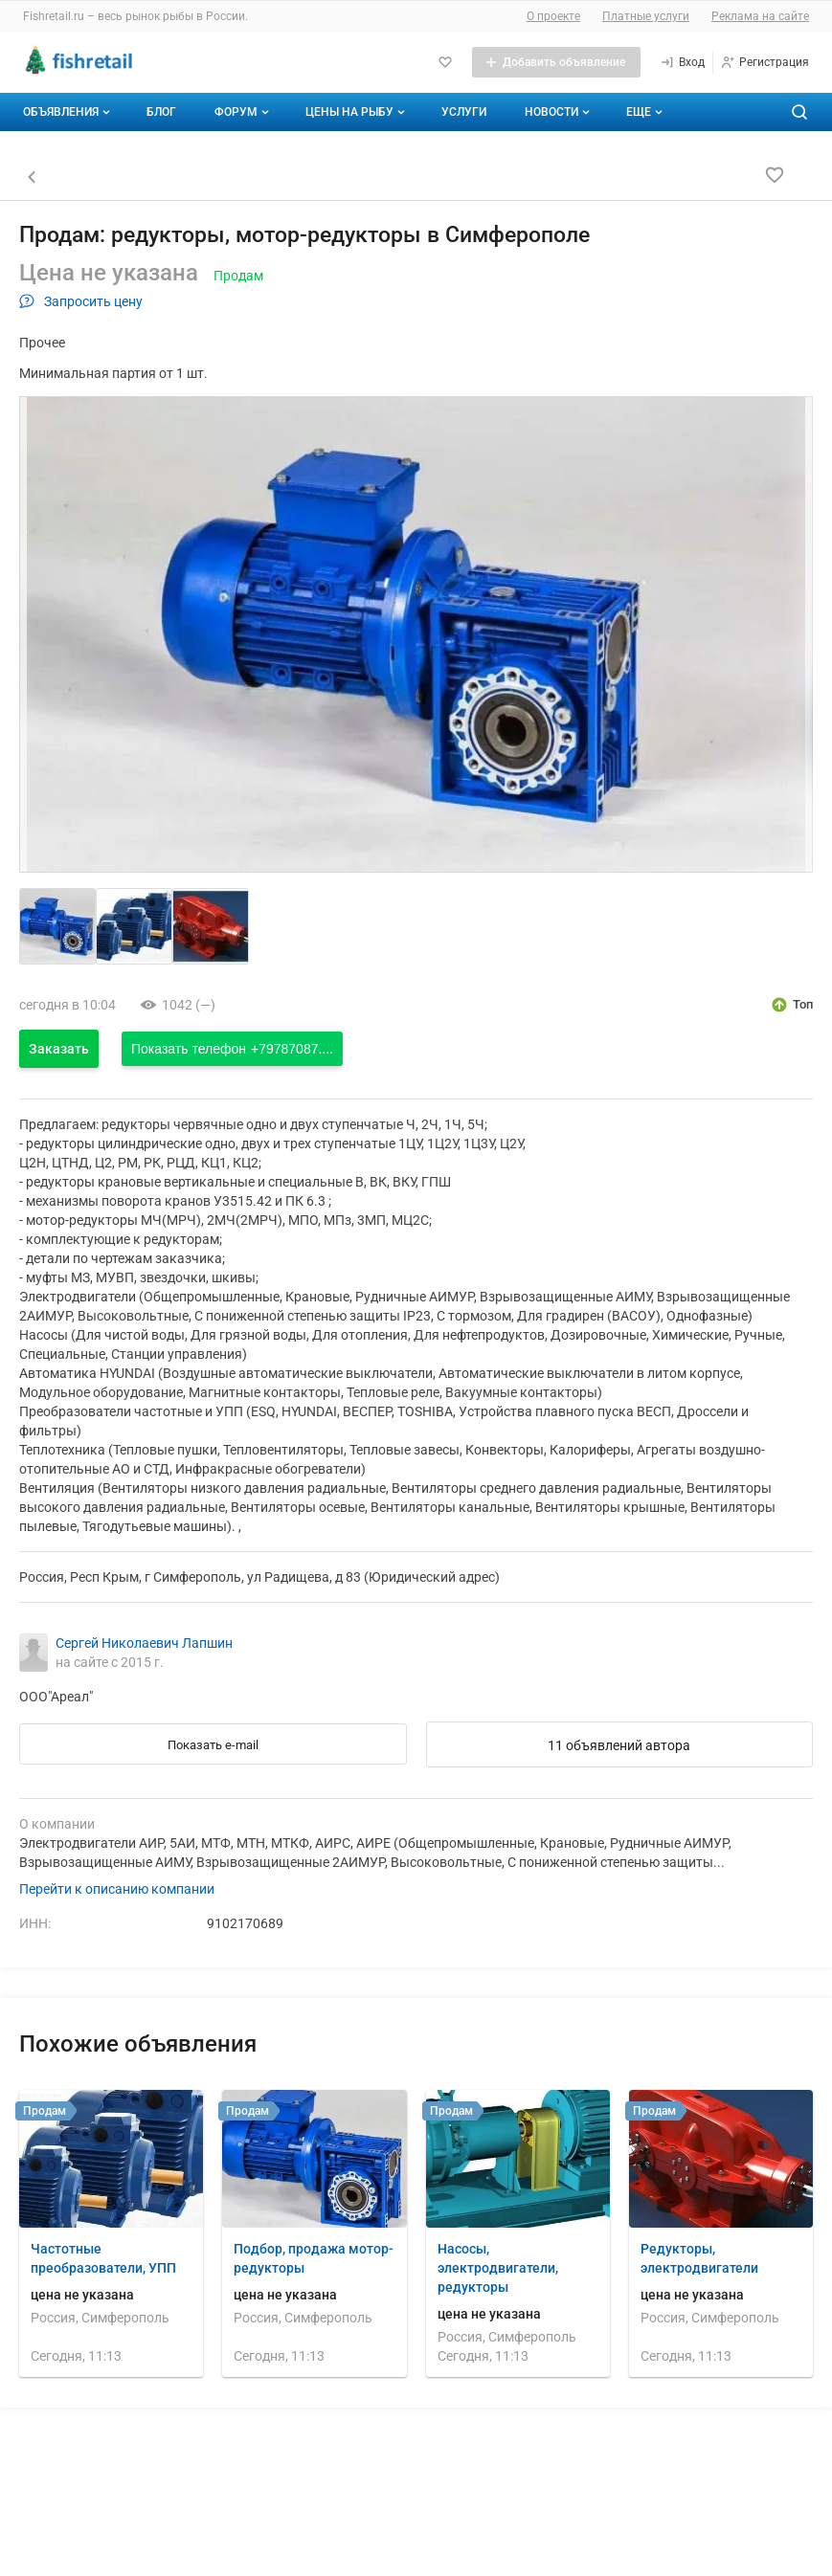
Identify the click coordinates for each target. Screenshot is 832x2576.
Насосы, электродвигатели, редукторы (498, 2268)
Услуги (463, 112)
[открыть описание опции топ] (791, 1004)
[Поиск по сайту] (799, 112)
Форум (243, 112)
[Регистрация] (764, 62)
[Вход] (682, 62)
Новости (559, 112)
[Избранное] (445, 62)
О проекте (553, 16)
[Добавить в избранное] (774, 175)
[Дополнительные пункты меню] (643, 112)
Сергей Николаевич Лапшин (144, 1643)
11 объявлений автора (619, 1745)
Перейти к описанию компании (116, 1889)
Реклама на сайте (760, 16)
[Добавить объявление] (556, 62)
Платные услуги (645, 16)
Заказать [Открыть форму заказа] (59, 1048)
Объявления (68, 112)
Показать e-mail (213, 1745)
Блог (161, 112)
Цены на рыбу (357, 112)
